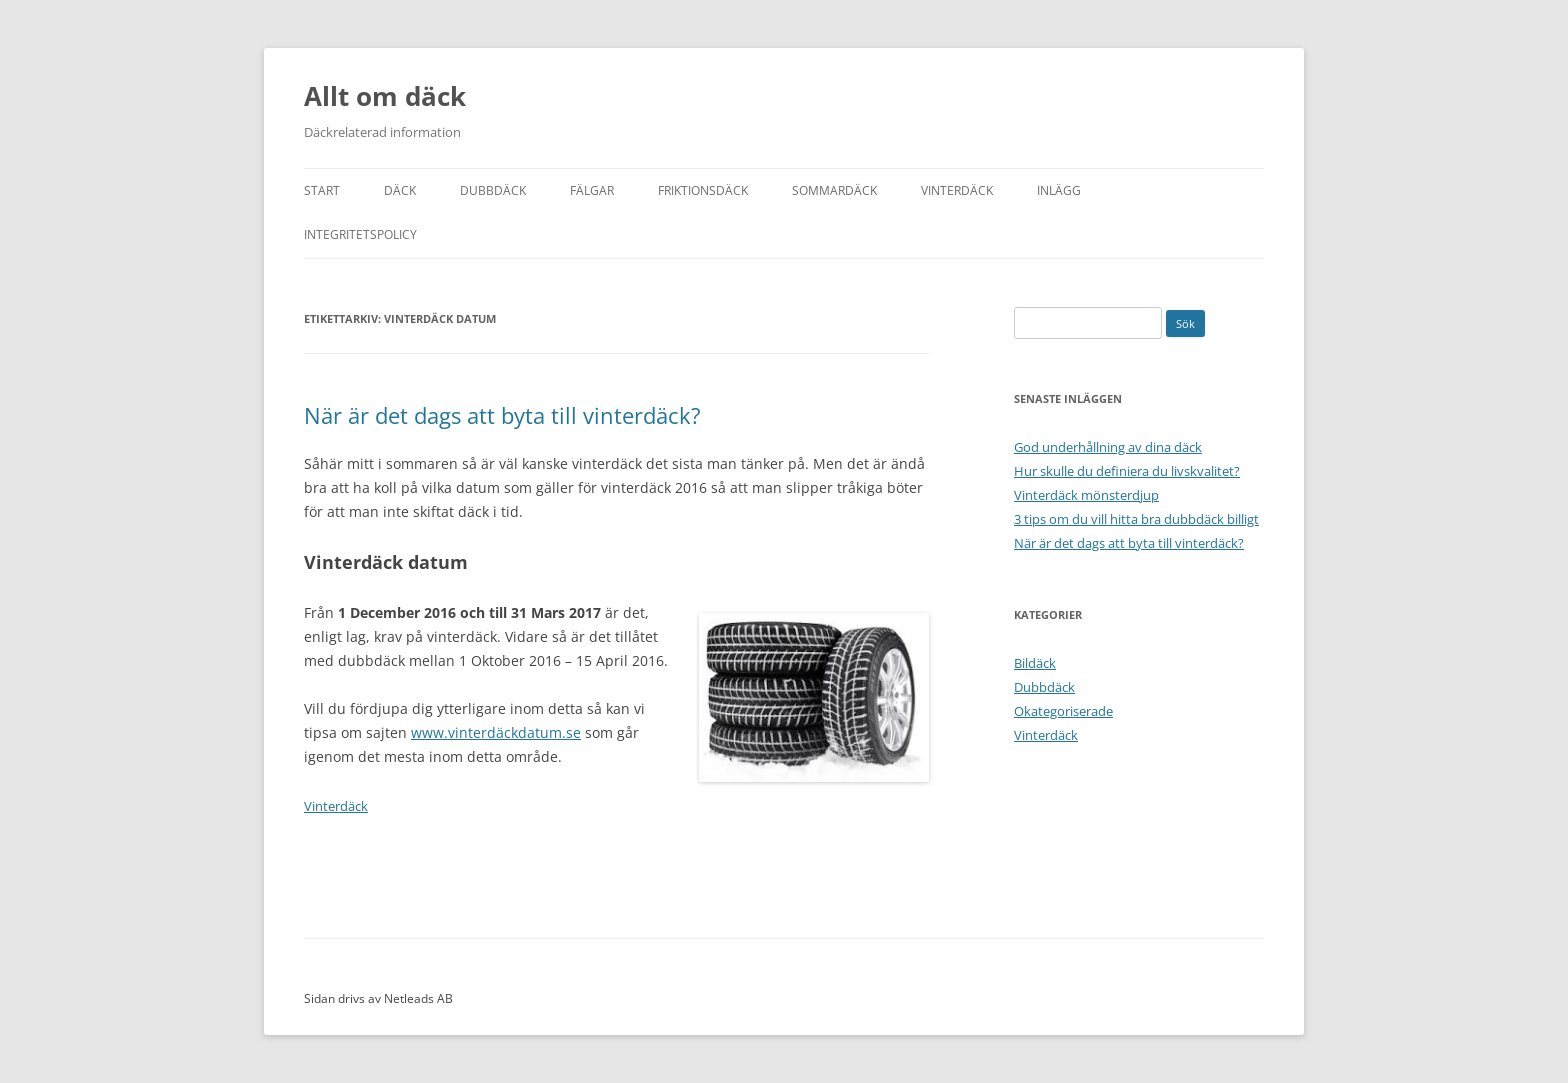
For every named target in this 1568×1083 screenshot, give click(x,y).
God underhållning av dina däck (1108, 447)
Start (322, 190)
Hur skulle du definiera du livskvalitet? (1127, 471)
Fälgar (592, 190)
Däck (400, 190)
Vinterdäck (957, 190)
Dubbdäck (493, 190)
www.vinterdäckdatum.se (496, 732)
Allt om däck (385, 96)
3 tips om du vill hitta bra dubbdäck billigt (1136, 519)
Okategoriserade (1063, 711)
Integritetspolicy (360, 234)
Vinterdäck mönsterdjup (1086, 495)
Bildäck (1035, 663)
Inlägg (1059, 190)
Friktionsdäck (703, 190)
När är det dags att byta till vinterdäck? (502, 415)
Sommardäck (834, 190)
